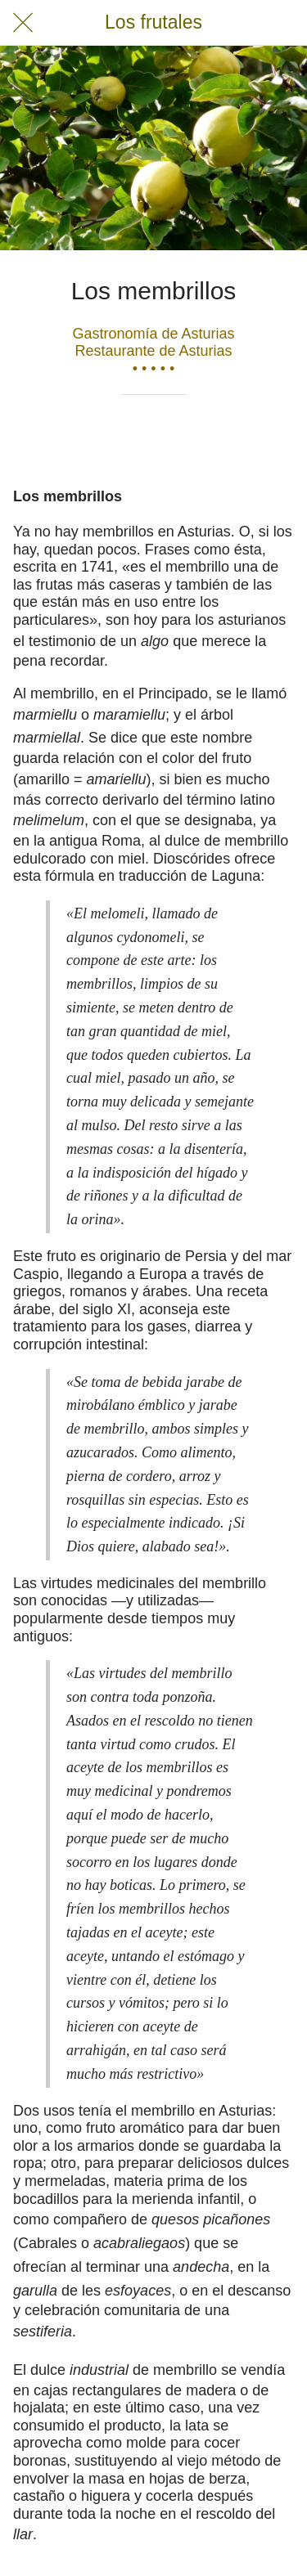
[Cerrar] (23, 23)
